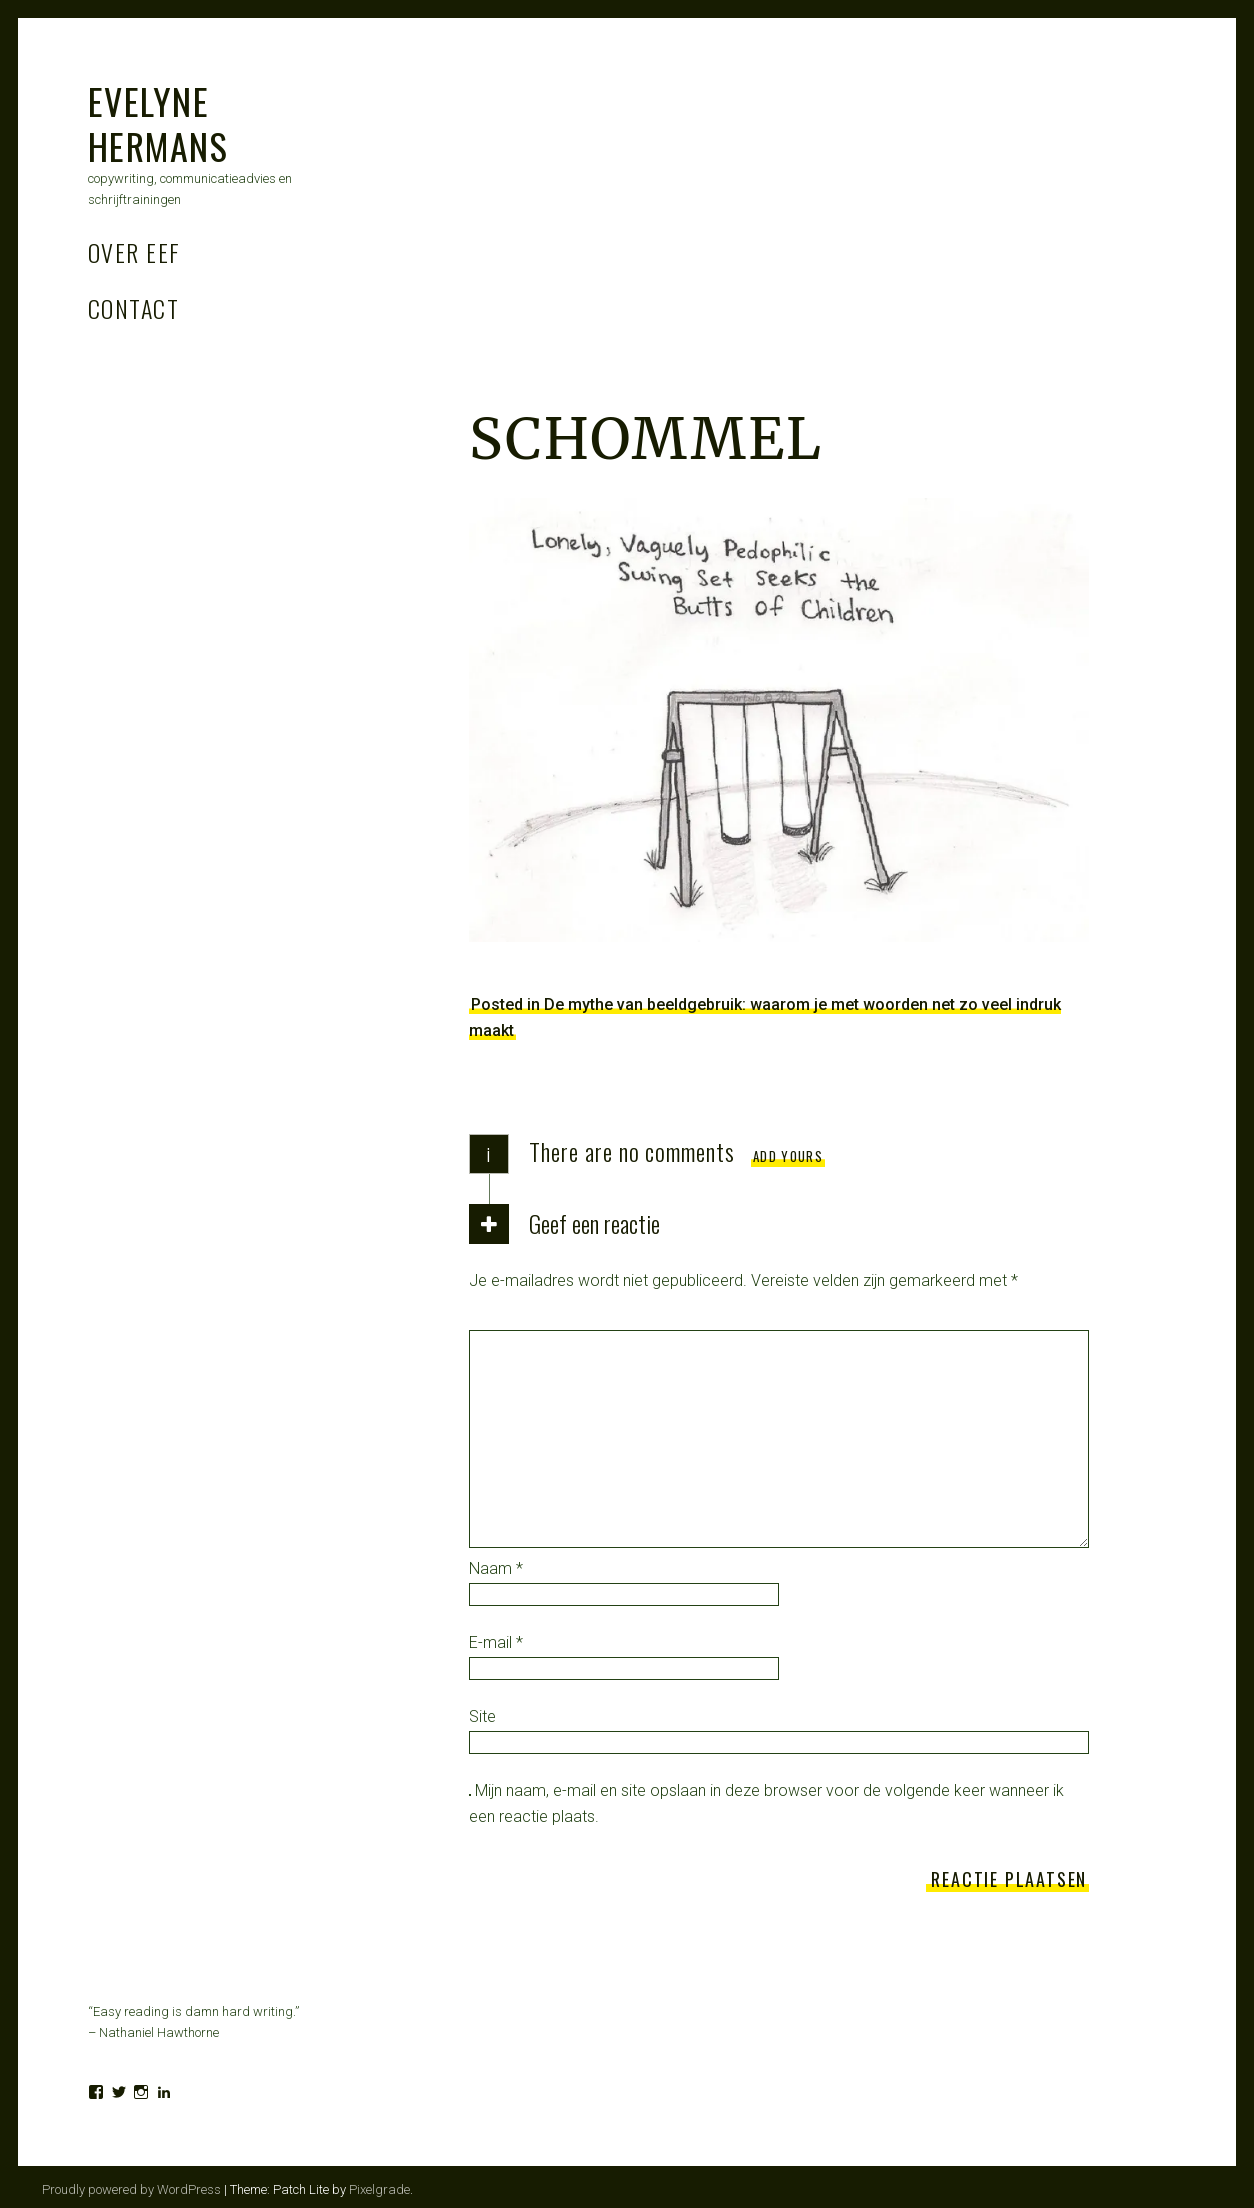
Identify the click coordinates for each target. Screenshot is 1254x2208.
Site (482, 1716)
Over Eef (134, 252)
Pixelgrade (379, 2189)
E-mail (496, 1642)
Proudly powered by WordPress (131, 2189)
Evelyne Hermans (158, 123)
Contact (133, 308)
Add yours (788, 1156)
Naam (496, 1568)
